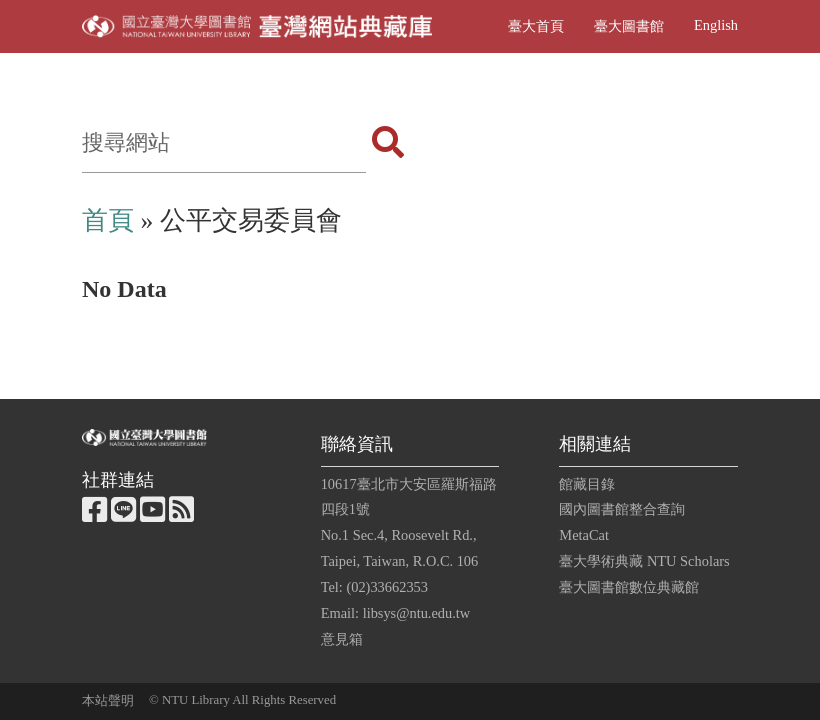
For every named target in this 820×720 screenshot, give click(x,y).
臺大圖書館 (629, 26)
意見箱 (342, 639)
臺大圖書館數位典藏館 (629, 587)
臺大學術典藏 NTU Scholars (644, 561)
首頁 (108, 220)
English (716, 25)
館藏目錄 (587, 484)
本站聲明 (108, 701)
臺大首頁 (536, 26)
